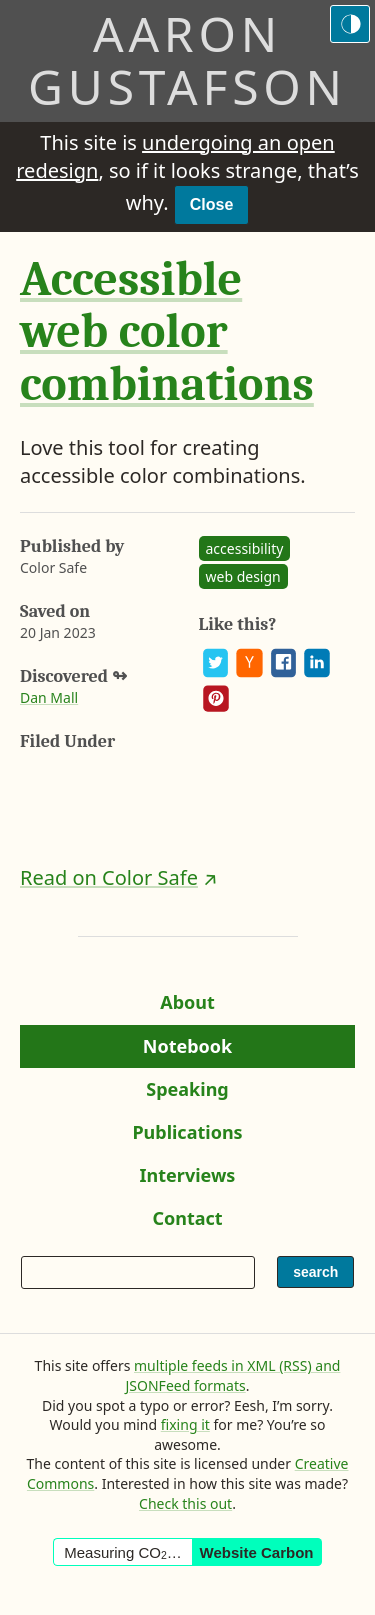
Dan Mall (49, 697)
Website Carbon (257, 1552)
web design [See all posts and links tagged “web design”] (243, 576)
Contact (196, 1223)
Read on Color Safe (109, 877)
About (196, 1007)
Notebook (187, 1051)
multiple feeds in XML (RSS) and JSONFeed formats (233, 1375)
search (321, 1276)
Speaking (196, 1094)
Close (212, 204)
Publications (187, 1137)
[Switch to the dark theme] (350, 24)
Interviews (194, 1180)
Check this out (185, 1503)
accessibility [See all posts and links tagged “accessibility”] (245, 548)
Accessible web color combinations (167, 332)
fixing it (185, 1424)
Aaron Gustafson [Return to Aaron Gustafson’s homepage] (187, 60)
